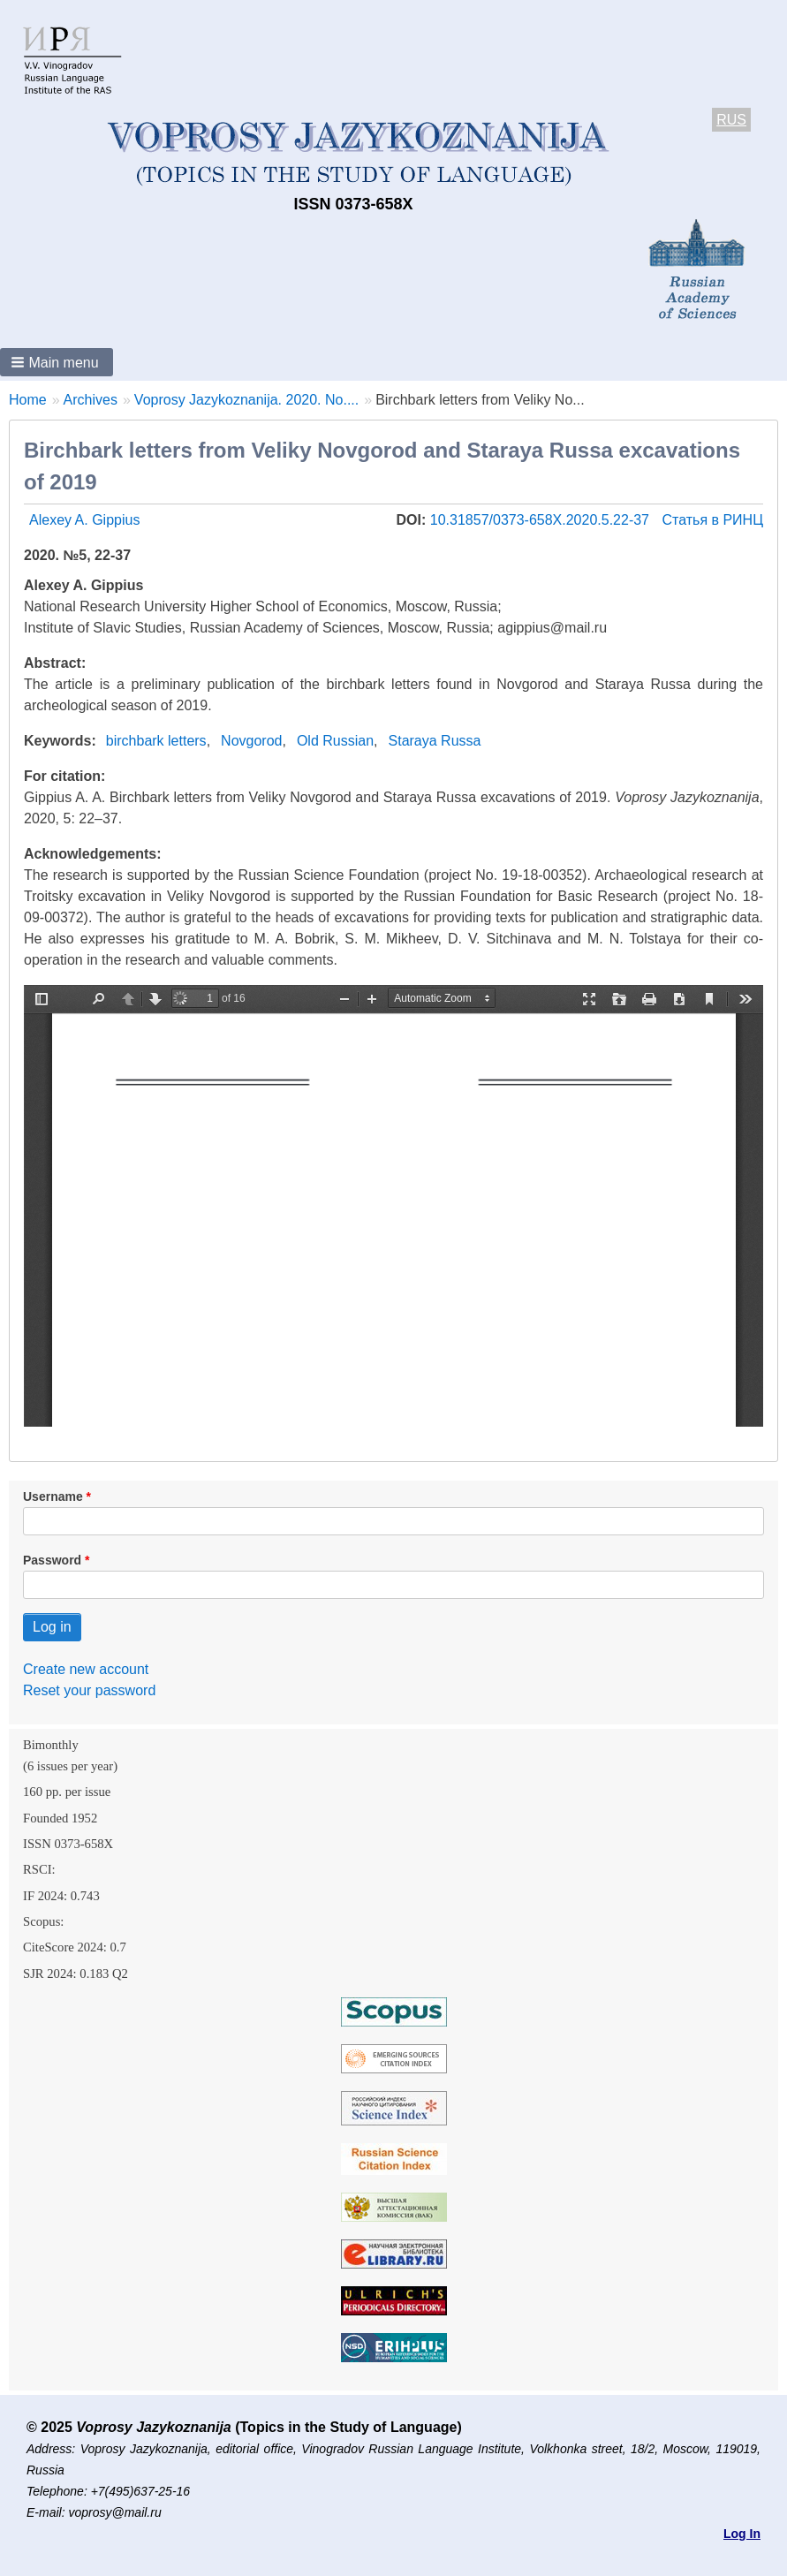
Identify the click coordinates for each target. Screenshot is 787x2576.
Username (53, 1496)
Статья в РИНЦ (712, 519)
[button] (56, 362)
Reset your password (89, 1690)
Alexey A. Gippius (84, 519)
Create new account (85, 1669)
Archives (90, 399)
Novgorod (251, 740)
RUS (731, 119)
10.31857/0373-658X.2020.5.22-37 (542, 519)
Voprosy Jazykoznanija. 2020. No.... (246, 399)
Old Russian (335, 740)
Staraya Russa (435, 740)
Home (28, 399)
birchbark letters (156, 740)
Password (52, 1560)
